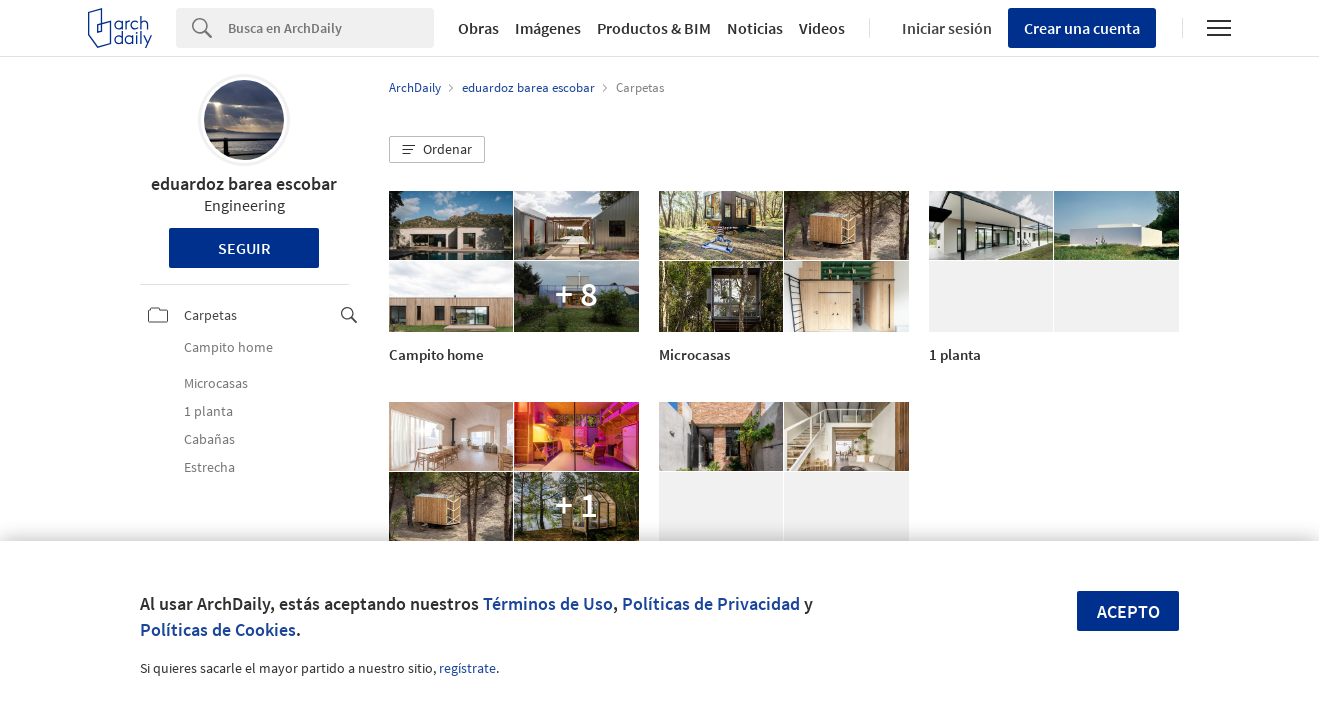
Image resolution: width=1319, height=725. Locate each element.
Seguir (244, 248)
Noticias (755, 28)
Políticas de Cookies (218, 629)
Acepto (1128, 611)
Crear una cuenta (1082, 28)
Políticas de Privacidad (711, 603)
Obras (478, 28)
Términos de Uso (548, 603)
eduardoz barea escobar (244, 183)
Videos (822, 28)
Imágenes (548, 28)
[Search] (331, 28)
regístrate (467, 668)
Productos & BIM (654, 28)
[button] (437, 150)
